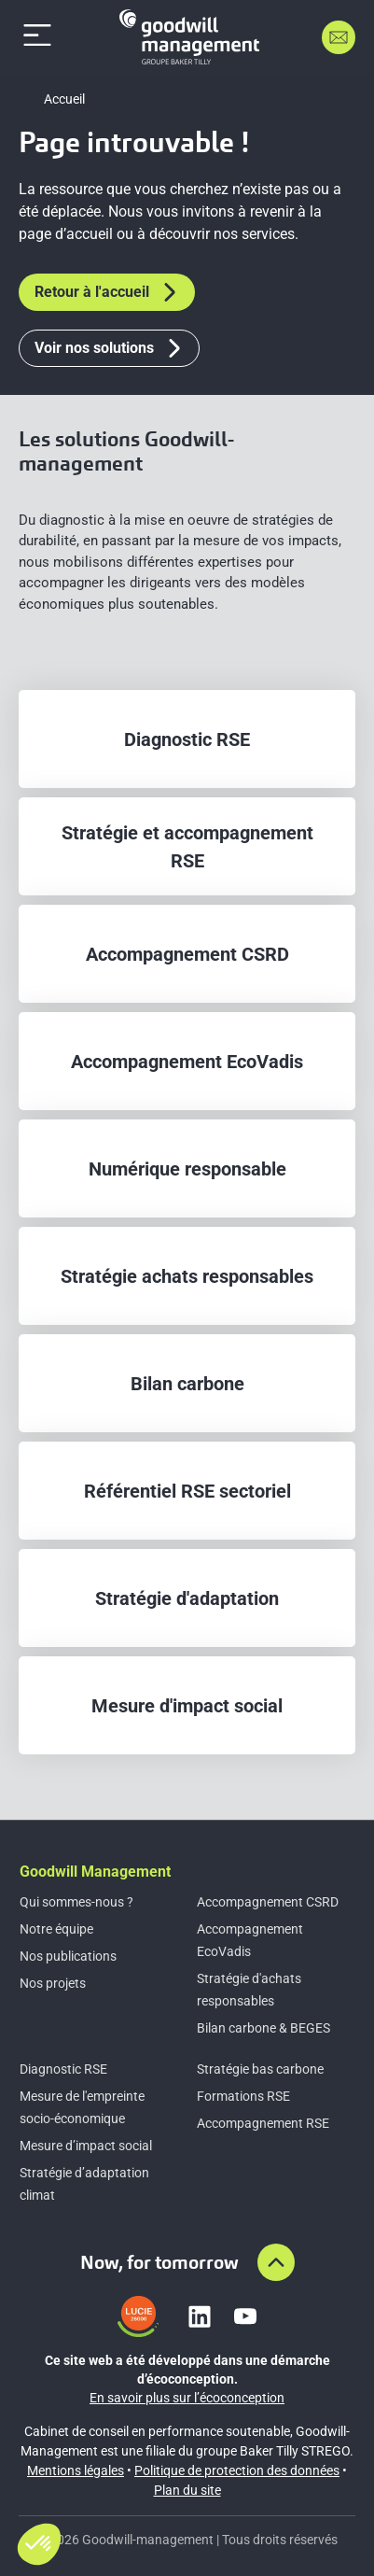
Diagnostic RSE (63, 2069)
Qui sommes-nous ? (76, 1901)
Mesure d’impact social (86, 2145)
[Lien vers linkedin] (199, 2316)
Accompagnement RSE (263, 2123)
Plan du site (187, 2490)
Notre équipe (56, 1928)
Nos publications (68, 1956)
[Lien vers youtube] (245, 2316)
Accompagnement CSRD (268, 1901)
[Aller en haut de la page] (276, 2262)
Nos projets (53, 1983)
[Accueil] (189, 36)
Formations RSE (243, 2096)
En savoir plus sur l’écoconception (187, 2397)
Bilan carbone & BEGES (263, 2027)
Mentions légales (75, 2470)
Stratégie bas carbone (260, 2069)
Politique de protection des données (236, 2470)
